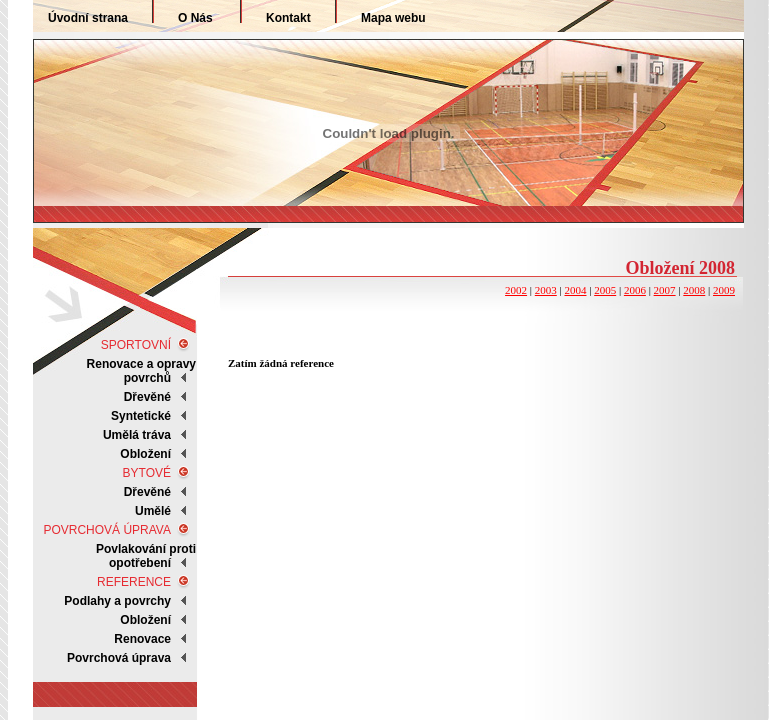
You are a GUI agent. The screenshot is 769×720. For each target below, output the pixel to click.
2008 (694, 290)
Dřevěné (147, 397)
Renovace (142, 639)
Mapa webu (393, 18)
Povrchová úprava (119, 658)
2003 (546, 290)
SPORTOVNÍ (136, 345)
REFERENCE (134, 582)
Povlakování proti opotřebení (146, 556)
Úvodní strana (88, 18)
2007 (665, 290)
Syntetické (141, 416)
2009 (724, 290)
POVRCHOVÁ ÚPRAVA (107, 530)
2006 (635, 290)
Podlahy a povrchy (117, 601)
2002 (516, 290)
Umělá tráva (137, 435)
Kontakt (288, 18)
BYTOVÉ (147, 473)
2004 (575, 290)
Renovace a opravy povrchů (141, 371)
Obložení (145, 620)
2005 (605, 290)
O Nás (195, 18)
